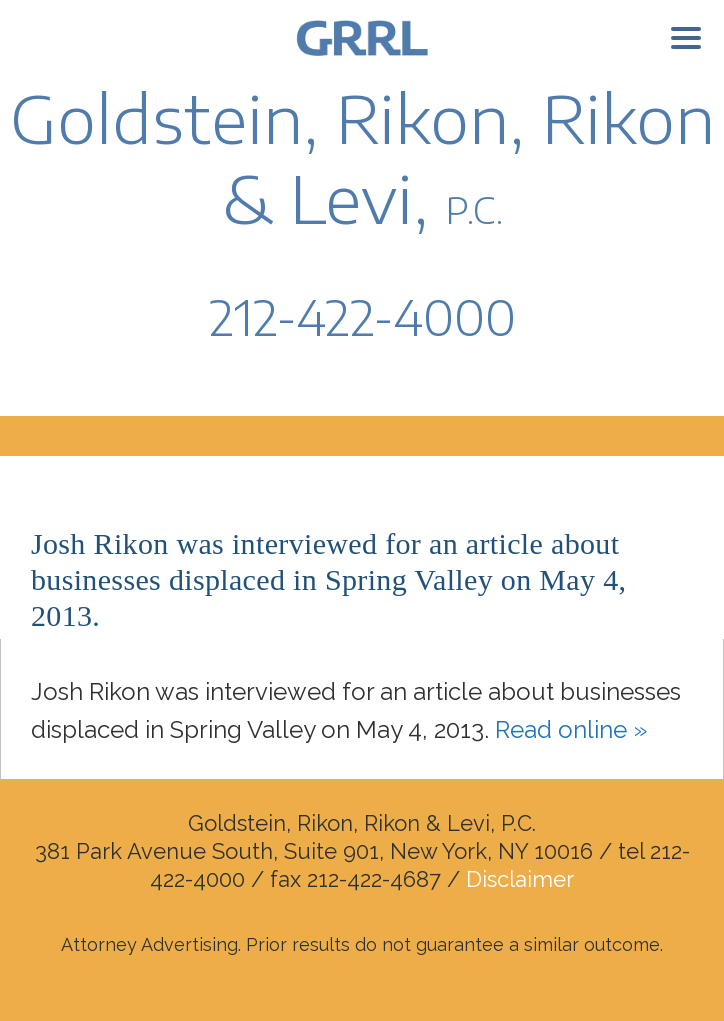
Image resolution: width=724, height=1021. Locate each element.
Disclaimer (520, 879)
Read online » (571, 729)
